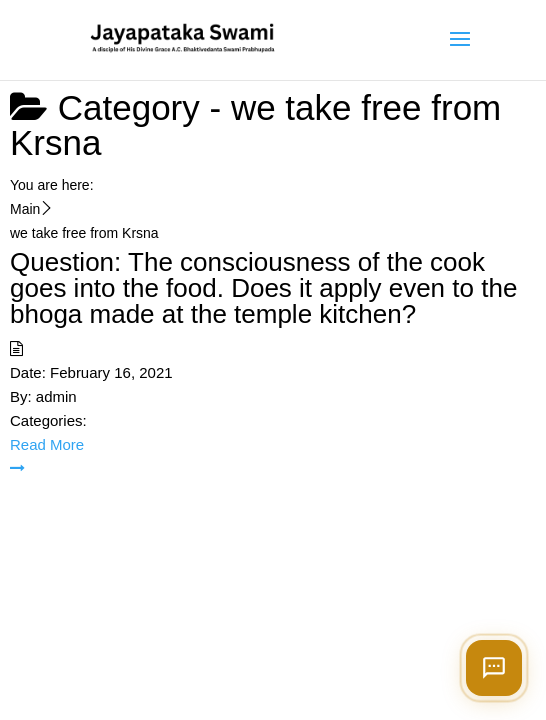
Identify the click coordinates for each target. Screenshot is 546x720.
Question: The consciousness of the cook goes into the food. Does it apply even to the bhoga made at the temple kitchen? (263, 288)
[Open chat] (494, 668)
